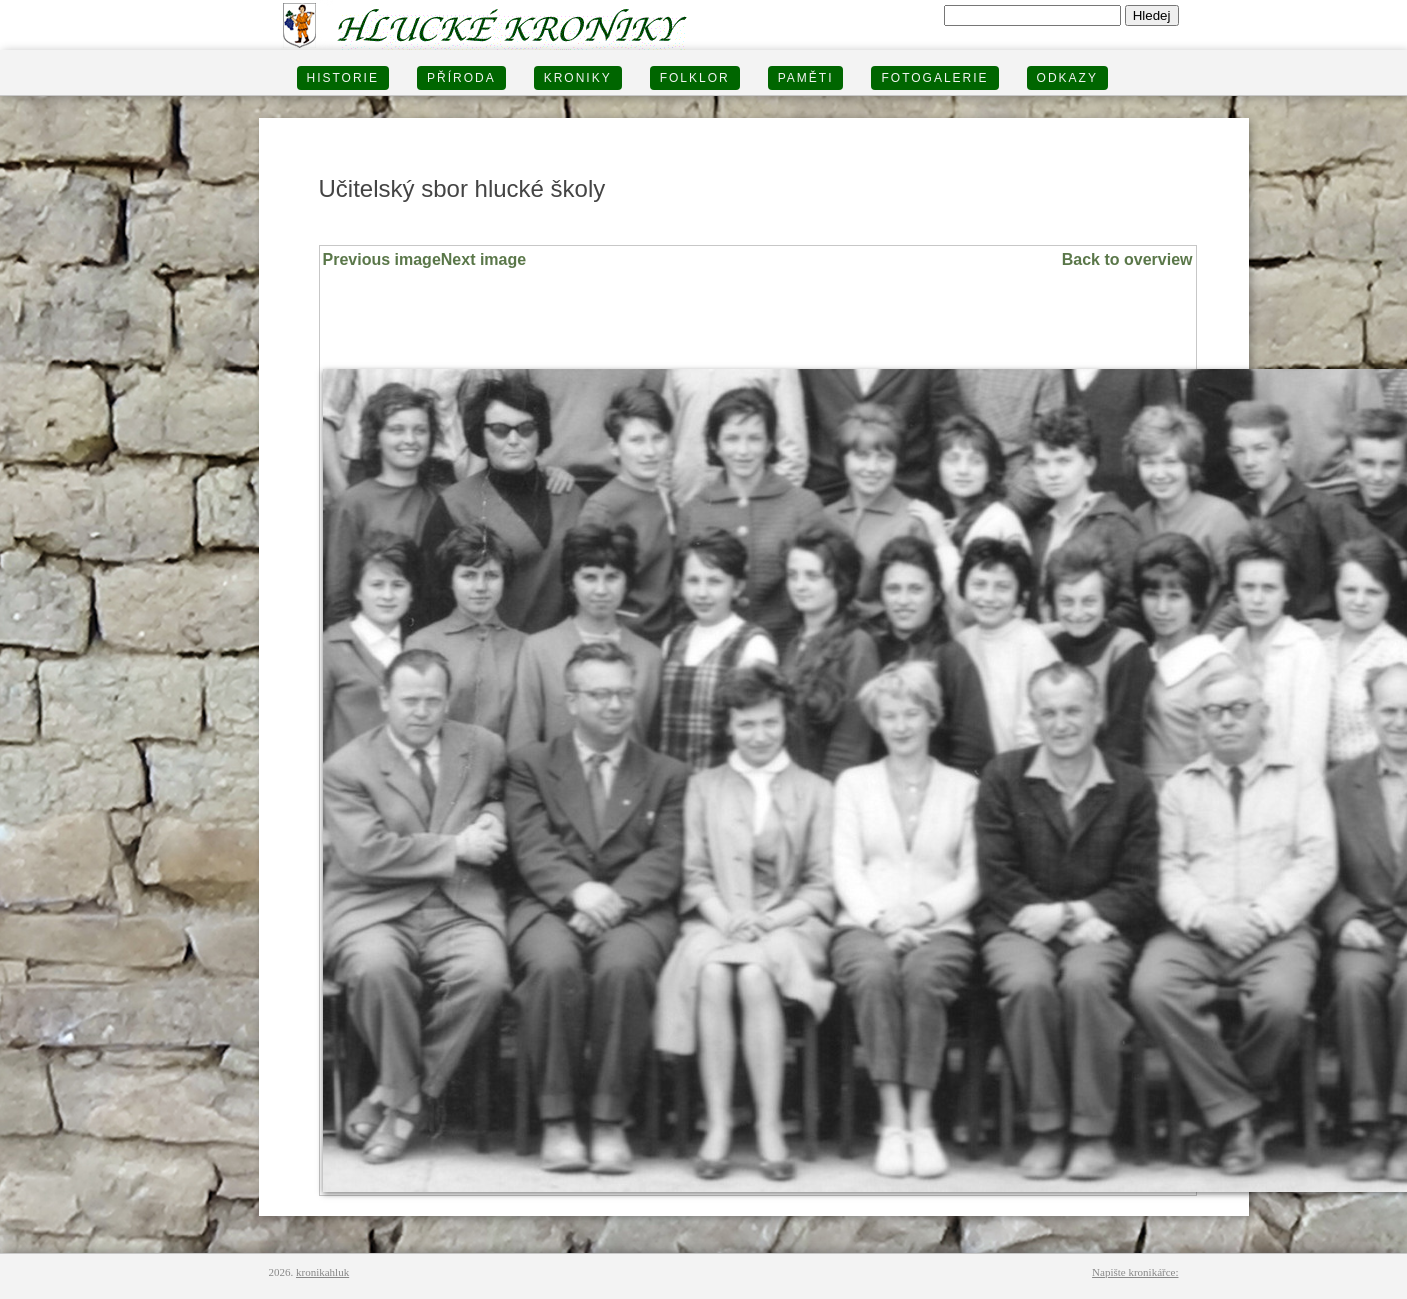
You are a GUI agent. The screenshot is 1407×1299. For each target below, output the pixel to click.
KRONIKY (578, 78)
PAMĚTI (806, 78)
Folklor (695, 78)
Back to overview (1127, 259)
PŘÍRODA (461, 78)
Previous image (382, 259)
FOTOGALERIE (934, 78)
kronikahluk (322, 1272)
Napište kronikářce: (1135, 1272)
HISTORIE (343, 78)
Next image (483, 259)
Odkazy (1067, 78)
